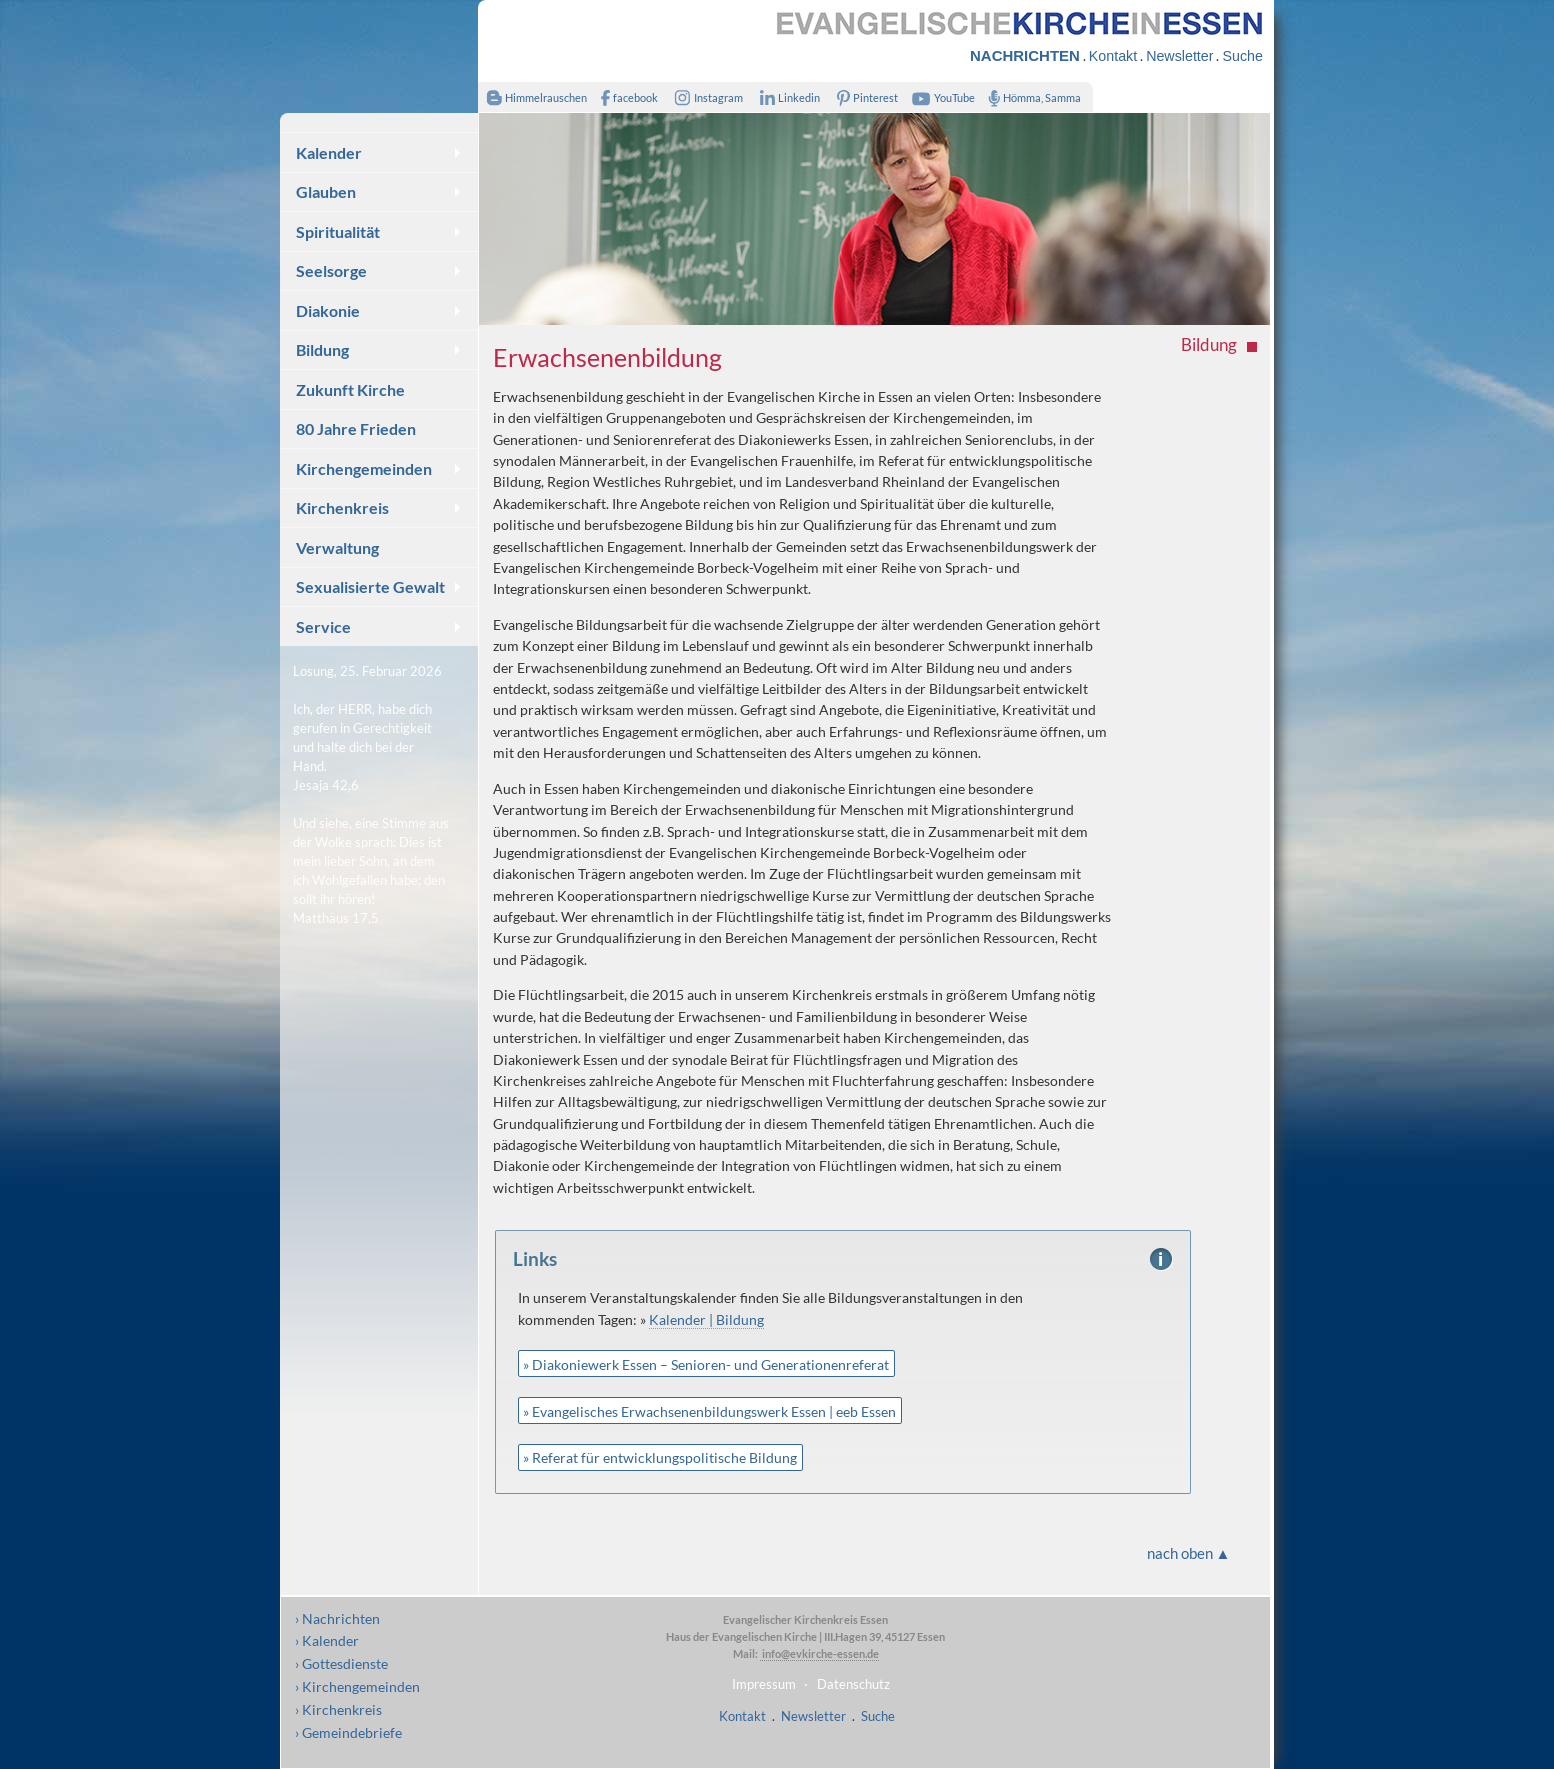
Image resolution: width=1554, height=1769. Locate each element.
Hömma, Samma (1030, 97)
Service (323, 626)
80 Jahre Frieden (356, 428)
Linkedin (785, 97)
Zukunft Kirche (350, 389)
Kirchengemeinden (364, 468)
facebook (625, 97)
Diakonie (328, 310)
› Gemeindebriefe (348, 1732)
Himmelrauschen (532, 97)
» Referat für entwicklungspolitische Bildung (660, 1457)
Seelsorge (331, 270)
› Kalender (327, 1640)
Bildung (322, 349)
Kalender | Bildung (706, 1319)
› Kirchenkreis (338, 1709)
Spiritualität (338, 231)
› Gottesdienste (341, 1663)
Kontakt (1113, 56)
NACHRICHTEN (1025, 55)
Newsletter (1179, 56)
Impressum (764, 1684)
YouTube (941, 97)
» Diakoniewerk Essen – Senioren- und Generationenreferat (706, 1364)
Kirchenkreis (342, 507)
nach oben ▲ (1189, 1553)
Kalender (329, 152)
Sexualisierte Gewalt (370, 586)
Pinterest (864, 97)
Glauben (326, 191)
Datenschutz (853, 1684)
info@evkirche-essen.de (819, 1653)
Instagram (705, 97)
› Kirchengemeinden (357, 1686)
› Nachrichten (337, 1618)
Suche (1242, 56)
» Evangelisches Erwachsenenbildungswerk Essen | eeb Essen (709, 1411)
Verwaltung (337, 547)
